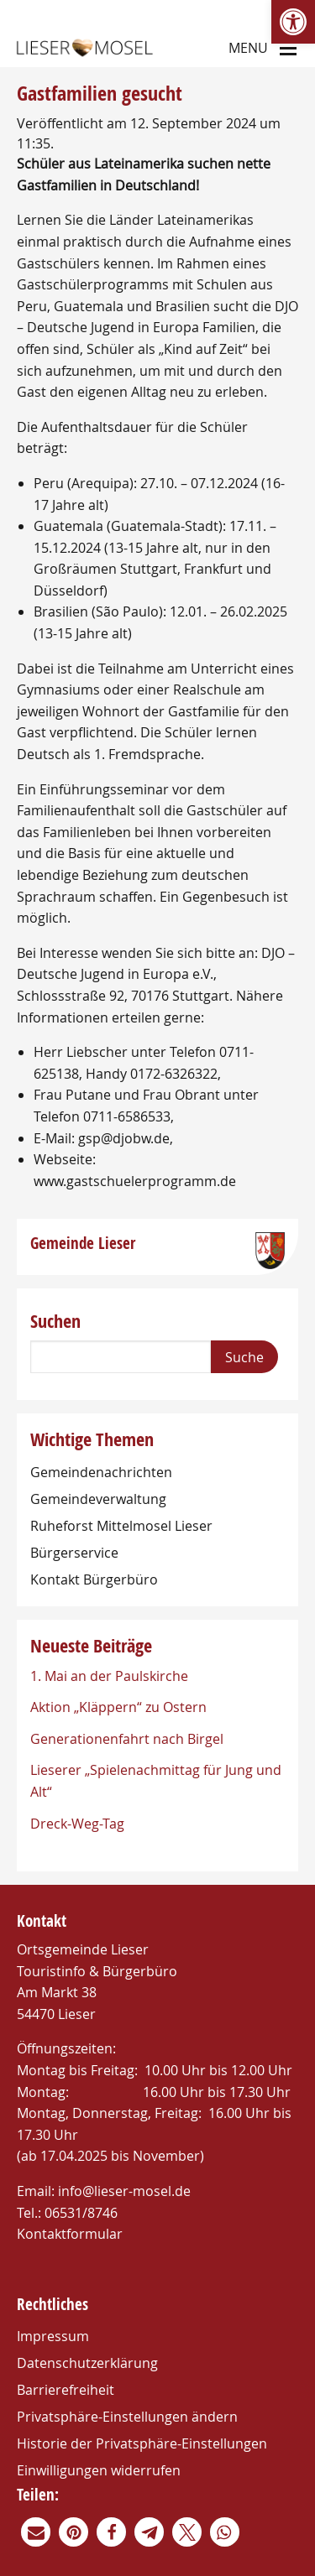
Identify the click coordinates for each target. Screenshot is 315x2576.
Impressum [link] (53, 2336)
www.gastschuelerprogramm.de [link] (135, 1181)
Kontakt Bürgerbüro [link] (94, 1579)
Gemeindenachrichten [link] (101, 1472)
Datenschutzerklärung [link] (87, 2363)
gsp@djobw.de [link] (124, 1138)
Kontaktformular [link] (70, 2234)
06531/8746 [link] (81, 2213)
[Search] (120, 1356)
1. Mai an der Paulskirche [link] (109, 1676)
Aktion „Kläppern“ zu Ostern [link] (118, 1707)
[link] (293, 22)
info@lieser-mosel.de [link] (124, 2191)
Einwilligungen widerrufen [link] (99, 2470)
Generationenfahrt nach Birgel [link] (126, 1739)
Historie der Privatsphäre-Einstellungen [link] (142, 2443)
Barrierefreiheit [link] (65, 2390)
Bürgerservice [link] (74, 1552)
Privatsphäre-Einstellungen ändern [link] (127, 2416)
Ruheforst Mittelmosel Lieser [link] (121, 1526)
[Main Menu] (288, 47)
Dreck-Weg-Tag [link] (77, 1823)
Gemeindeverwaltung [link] (98, 1499)
